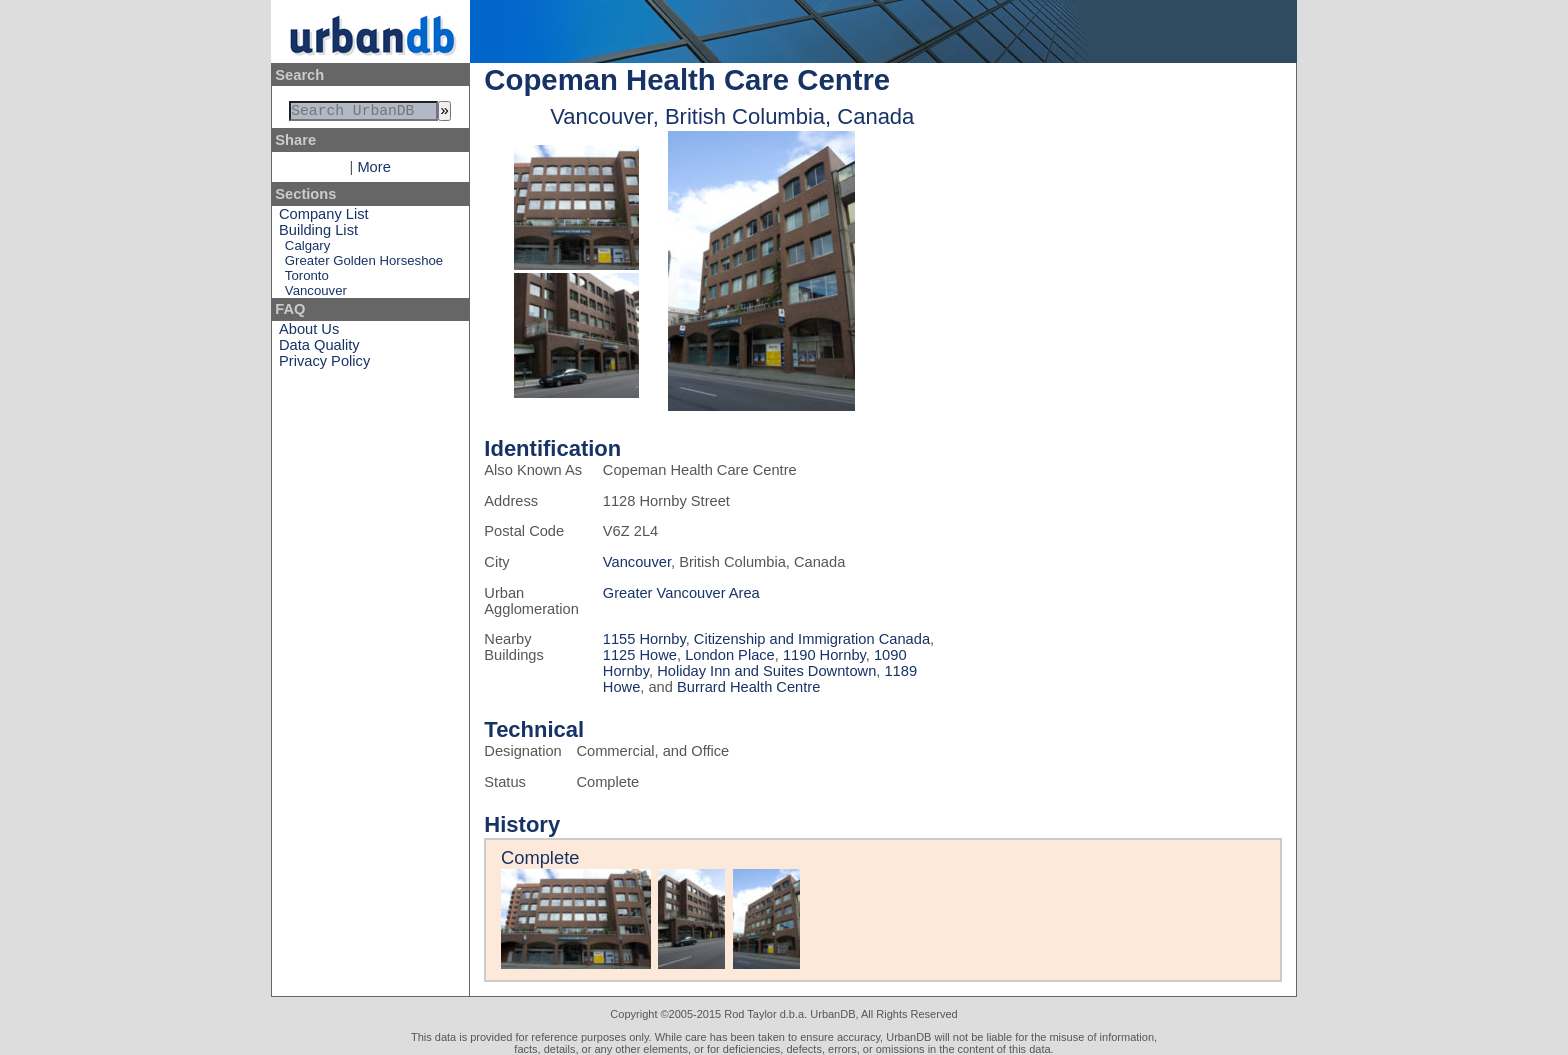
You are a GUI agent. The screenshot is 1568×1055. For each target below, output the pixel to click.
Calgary (307, 249)
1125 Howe (640, 655)
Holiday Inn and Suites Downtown (766, 671)
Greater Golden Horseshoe (364, 264)
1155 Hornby (644, 639)
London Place (730, 655)
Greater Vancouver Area (681, 593)
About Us (309, 333)
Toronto (307, 279)
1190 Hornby (824, 655)
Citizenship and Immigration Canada (812, 639)
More (373, 171)
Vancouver (316, 294)
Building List (318, 234)
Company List (324, 218)
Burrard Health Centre (748, 687)
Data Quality (319, 349)
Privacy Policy (324, 365)
